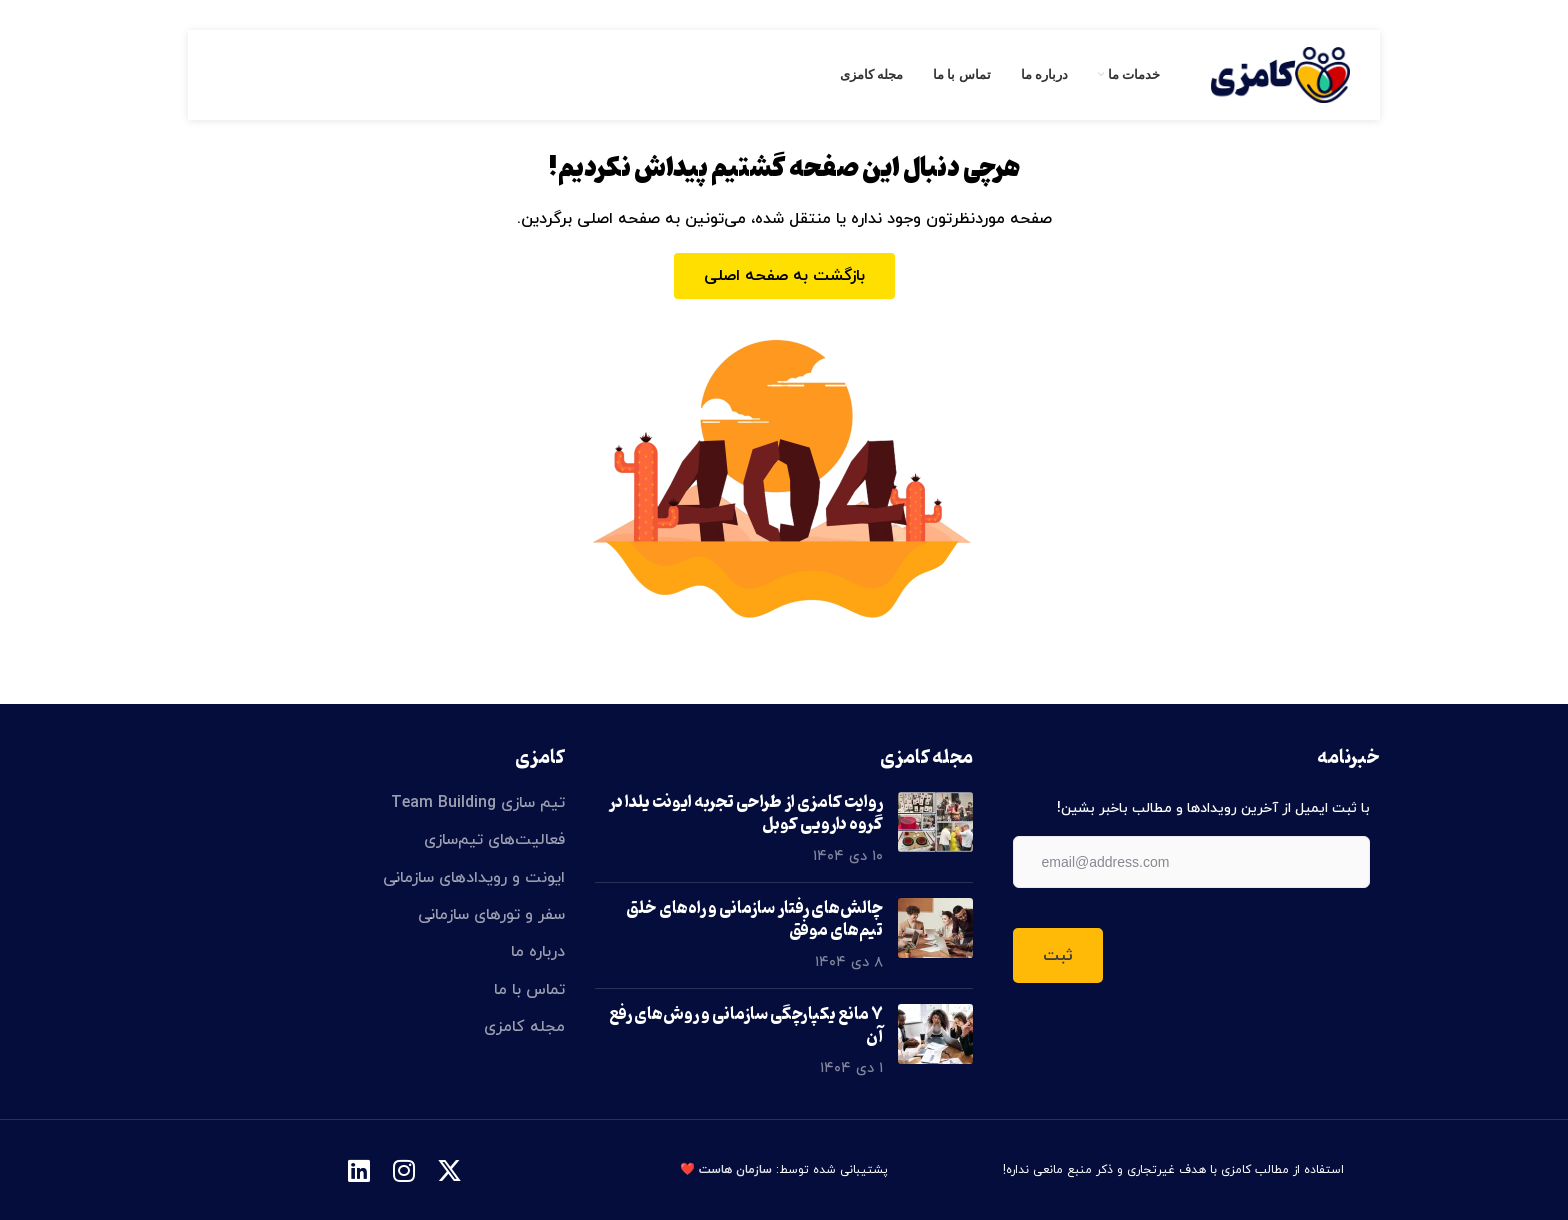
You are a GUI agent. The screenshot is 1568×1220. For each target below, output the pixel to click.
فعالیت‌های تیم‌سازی (494, 840)
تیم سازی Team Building (478, 803)
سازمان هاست (735, 1170)
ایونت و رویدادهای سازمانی (474, 878)
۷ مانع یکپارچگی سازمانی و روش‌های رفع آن (746, 1026)
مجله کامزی (524, 1027)
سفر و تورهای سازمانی (491, 915)
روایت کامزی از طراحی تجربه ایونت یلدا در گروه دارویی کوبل (745, 814)
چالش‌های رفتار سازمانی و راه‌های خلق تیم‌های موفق (754, 920)
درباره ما (538, 952)
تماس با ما (529, 990)
